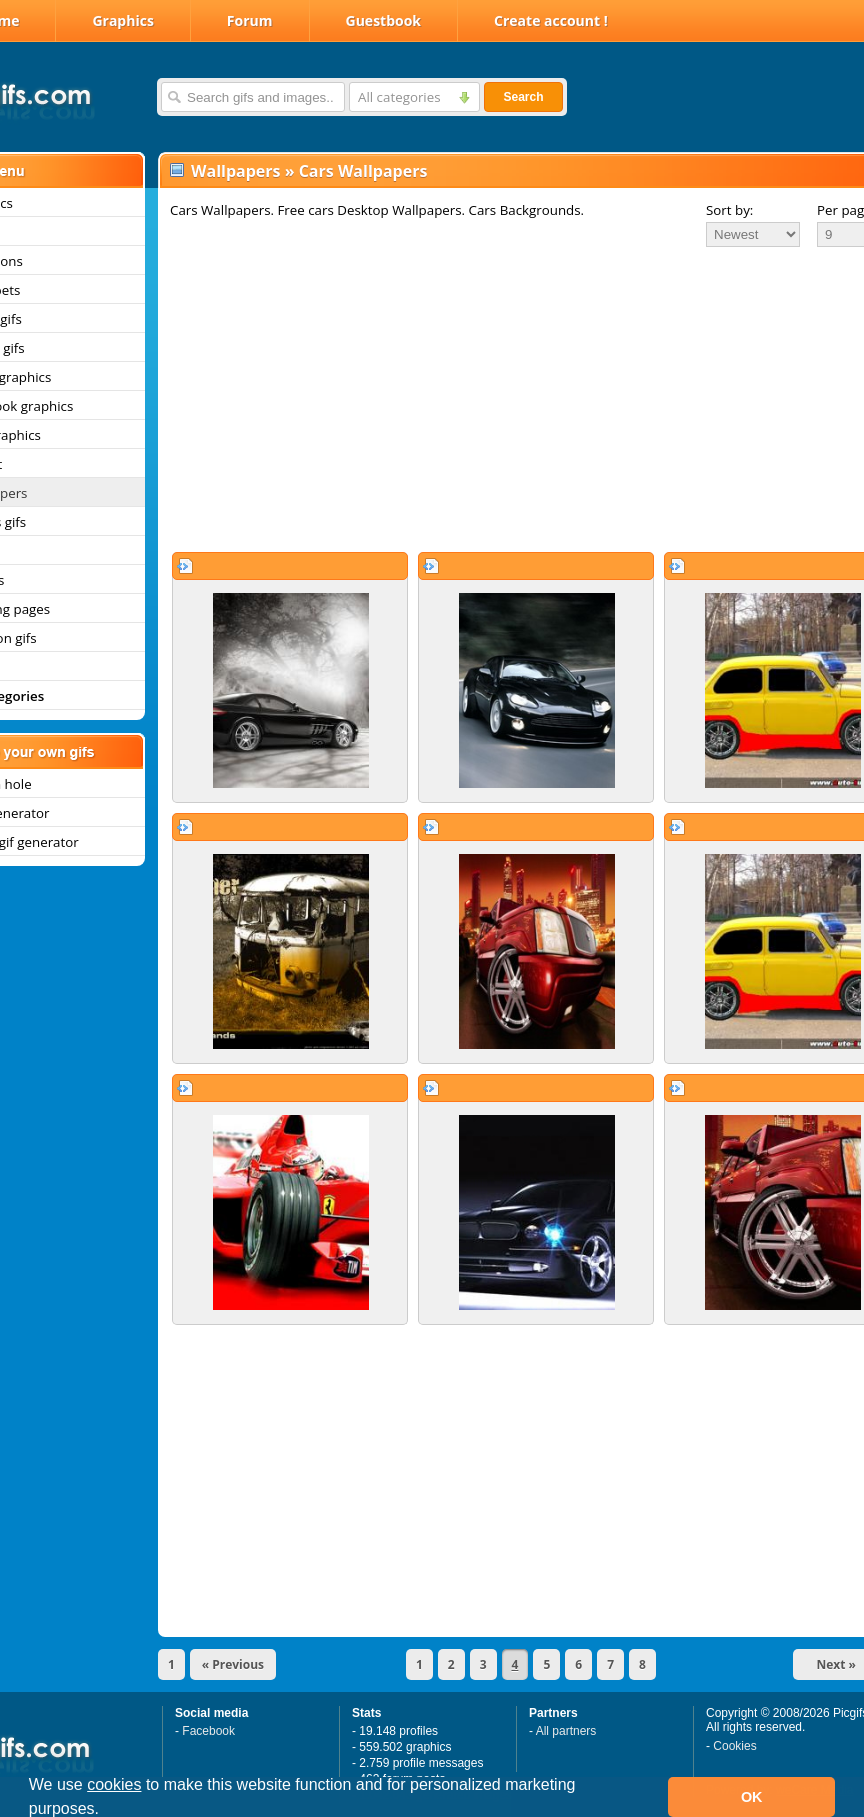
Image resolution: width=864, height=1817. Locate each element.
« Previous (233, 1664)
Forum (250, 20)
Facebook (208, 1731)
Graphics (122, 20)
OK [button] (752, 1797)
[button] (107, 1811)
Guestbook (384, 20)
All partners (566, 1731)
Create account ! (551, 20)
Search (523, 97)
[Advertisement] (488, 399)
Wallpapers (235, 171)
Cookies (734, 1746)
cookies (114, 1784)
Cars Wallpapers (363, 171)
